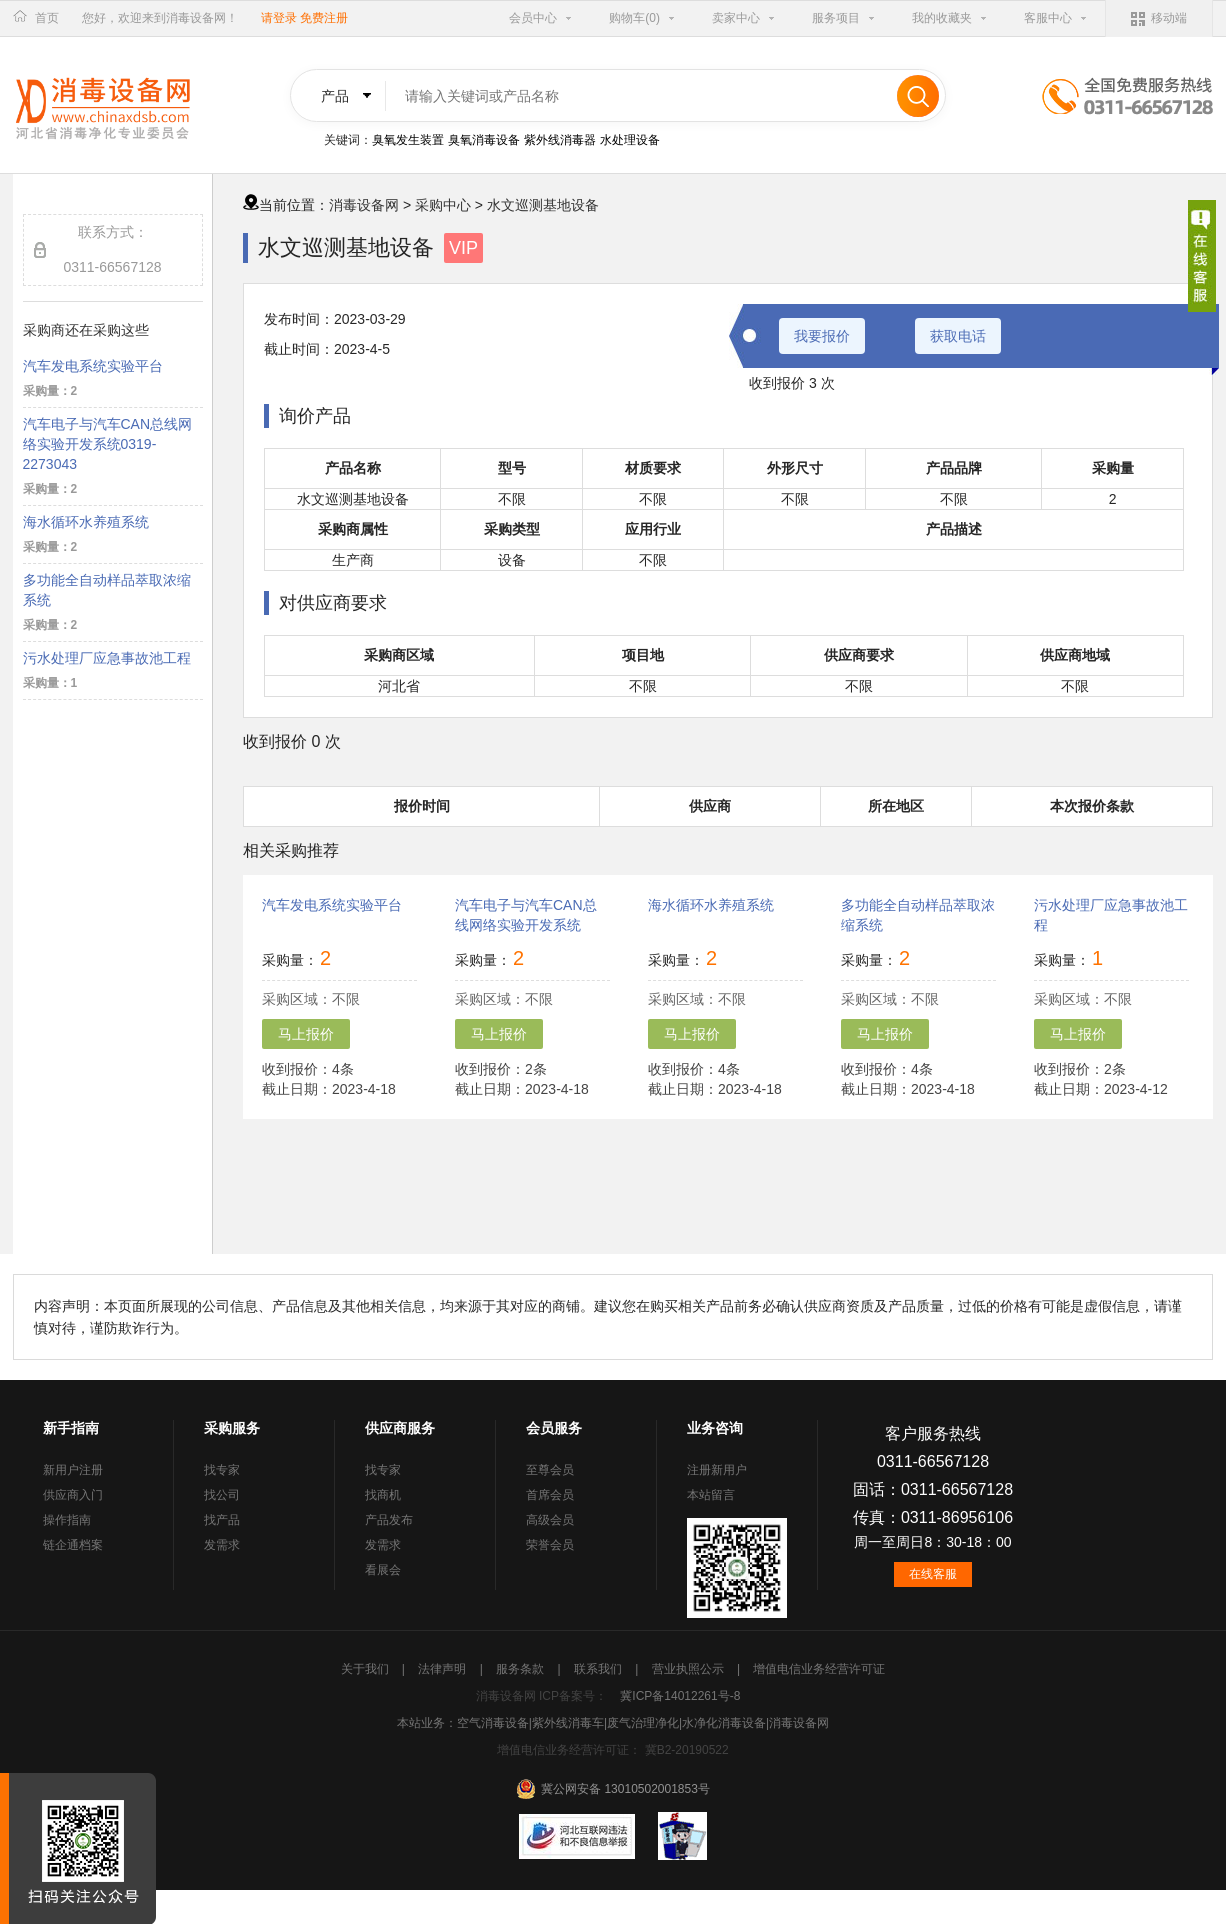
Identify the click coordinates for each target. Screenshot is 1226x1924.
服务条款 (521, 1669)
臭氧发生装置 (408, 140)
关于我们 (366, 1669)
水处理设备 (630, 140)
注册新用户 (717, 1470)
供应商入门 (73, 1495)
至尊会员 (550, 1470)
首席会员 (550, 1495)
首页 (47, 18)
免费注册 (324, 18)
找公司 (222, 1495)
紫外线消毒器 (560, 140)
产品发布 (389, 1520)
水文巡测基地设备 (543, 205)
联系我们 (599, 1669)
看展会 (383, 1570)
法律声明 (443, 1669)
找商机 (383, 1495)
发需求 (222, 1545)
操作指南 (67, 1520)
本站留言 (711, 1495)
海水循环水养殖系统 (86, 522)
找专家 (222, 1470)
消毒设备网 (364, 205)
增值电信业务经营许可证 (819, 1669)
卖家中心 (736, 18)
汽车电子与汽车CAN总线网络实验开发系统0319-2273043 (108, 444)
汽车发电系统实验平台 (93, 366)
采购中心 (443, 205)
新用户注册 (73, 1470)
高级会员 (550, 1520)
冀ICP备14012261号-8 (680, 1696)
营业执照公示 (689, 1669)
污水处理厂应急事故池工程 (107, 658)
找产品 (222, 1520)
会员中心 (533, 18)
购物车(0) (634, 18)
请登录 (279, 18)
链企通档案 (73, 1545)
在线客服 (933, 1574)
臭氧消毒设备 (484, 140)
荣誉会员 (550, 1545)
